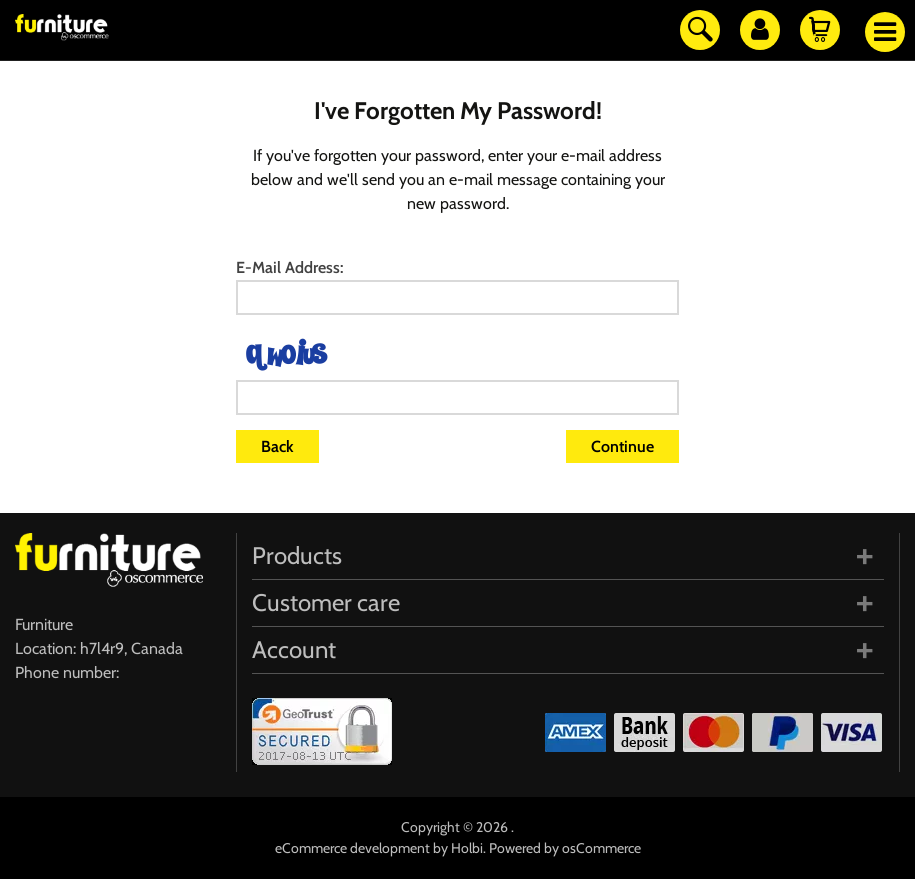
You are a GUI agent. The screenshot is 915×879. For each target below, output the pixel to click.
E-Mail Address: (289, 267)
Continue (622, 446)
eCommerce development (352, 848)
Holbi (467, 848)
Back (277, 446)
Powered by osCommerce (565, 848)
